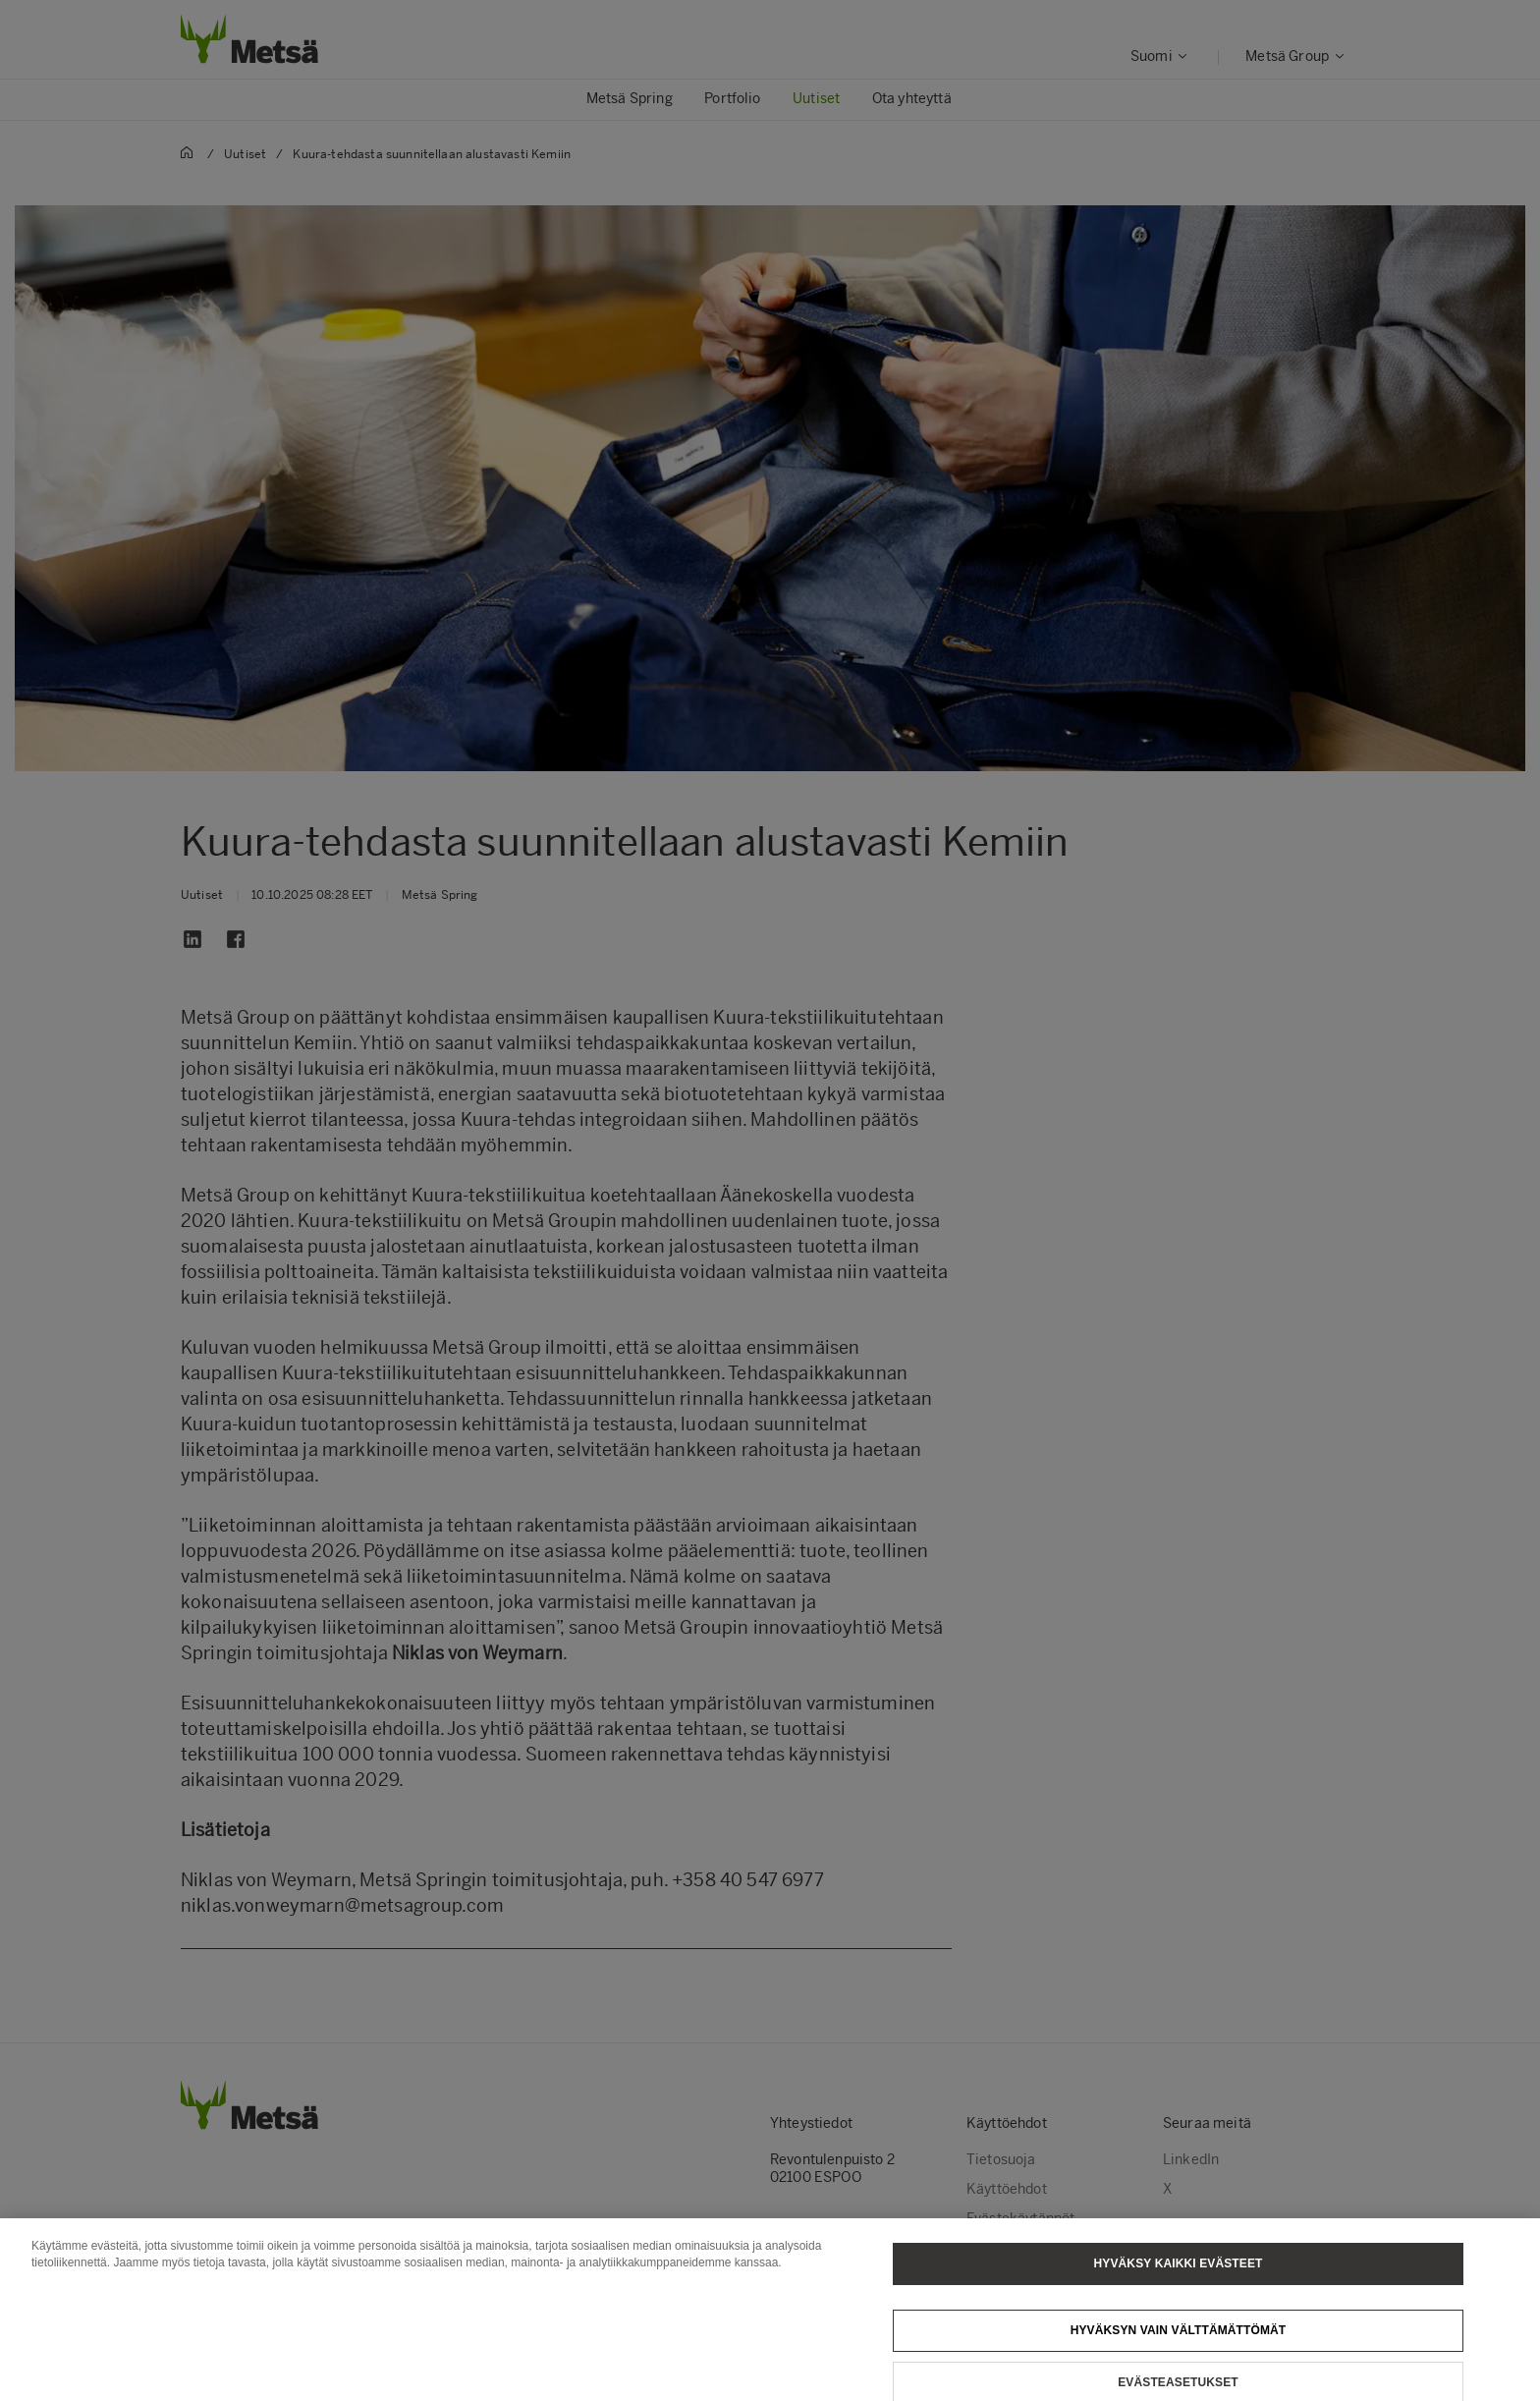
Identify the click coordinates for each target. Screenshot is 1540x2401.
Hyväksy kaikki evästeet (1178, 2272)
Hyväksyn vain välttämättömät (1179, 2339)
